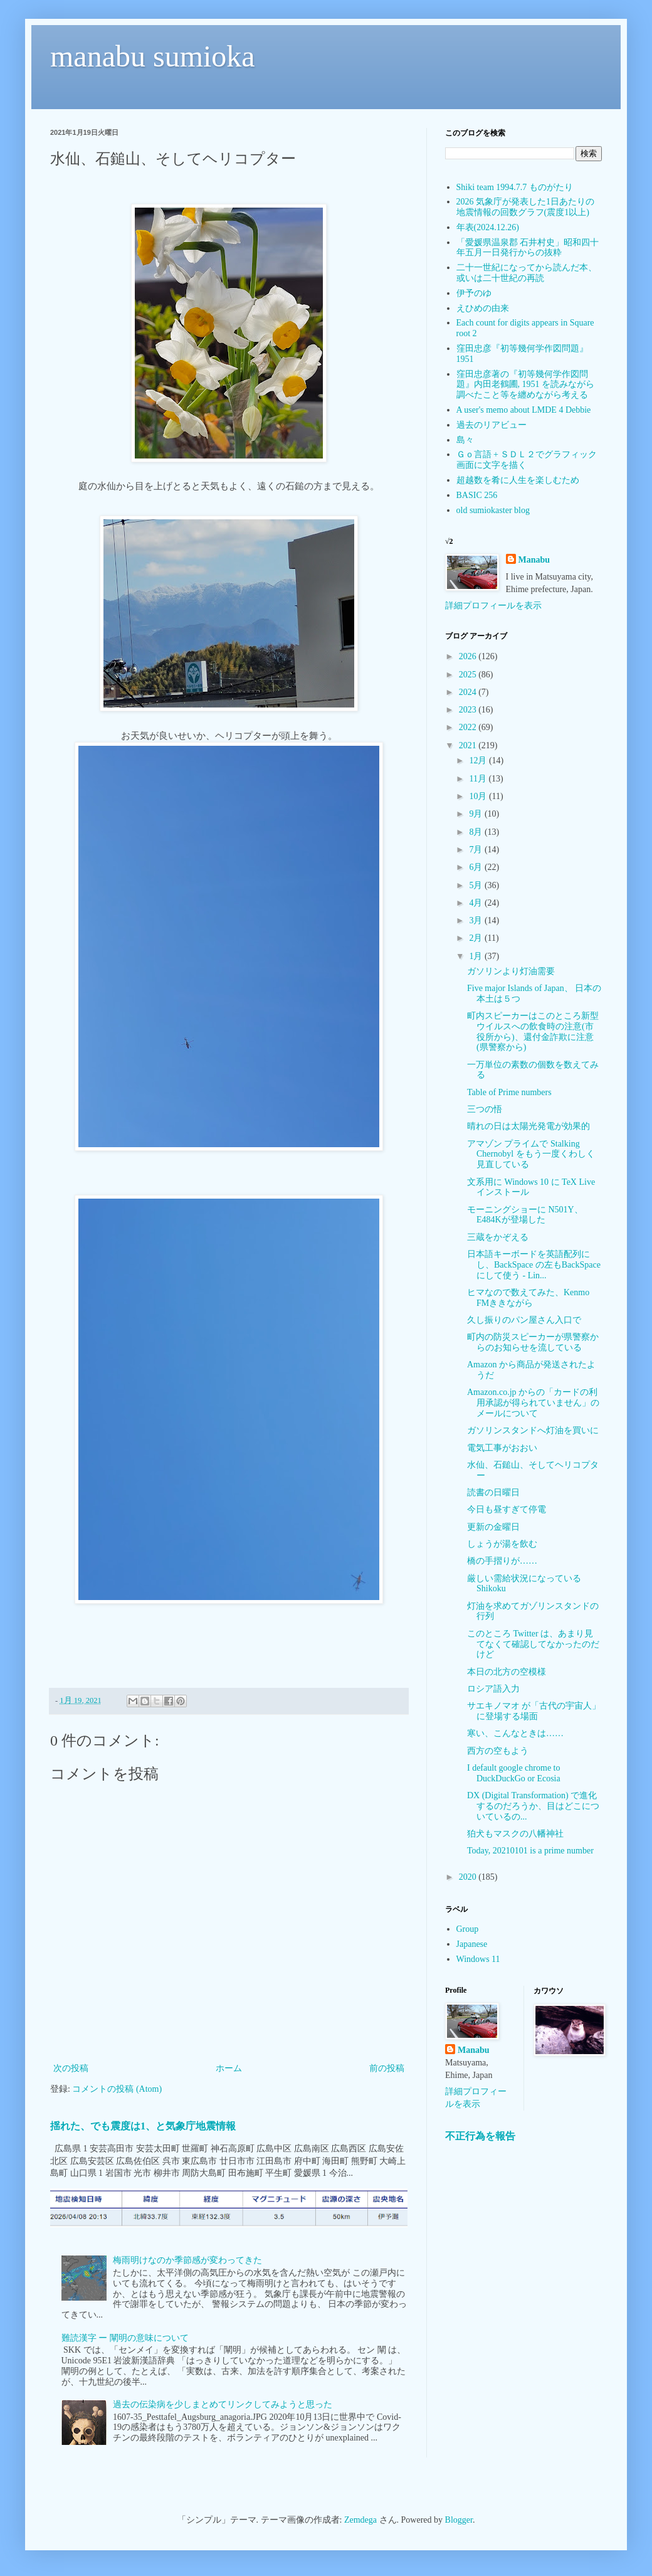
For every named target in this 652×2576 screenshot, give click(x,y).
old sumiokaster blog (493, 510)
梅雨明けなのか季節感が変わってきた (187, 2260)
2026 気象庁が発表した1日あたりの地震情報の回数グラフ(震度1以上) (525, 207)
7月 (477, 849)
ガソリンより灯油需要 (511, 971)
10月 (479, 796)
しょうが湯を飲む (502, 1544)
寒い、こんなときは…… (515, 1733)
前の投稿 (386, 2068)
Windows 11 (478, 1959)
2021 (469, 745)
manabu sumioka (152, 56)
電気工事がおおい (502, 1448)
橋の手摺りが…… (502, 1561)
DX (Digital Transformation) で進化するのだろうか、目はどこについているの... (533, 1806)
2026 (469, 656)
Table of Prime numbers (509, 1092)
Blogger (459, 2520)
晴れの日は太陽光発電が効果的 (528, 1126)
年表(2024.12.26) (487, 227)
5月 (477, 885)
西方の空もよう (497, 1751)
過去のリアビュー (491, 425)
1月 (477, 956)
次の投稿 (70, 2068)
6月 (477, 867)
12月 (479, 760)
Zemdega (360, 2520)
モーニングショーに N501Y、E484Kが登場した (525, 1215)
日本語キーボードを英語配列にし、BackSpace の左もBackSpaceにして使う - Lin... (534, 1264)
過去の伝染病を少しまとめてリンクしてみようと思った (222, 2404)
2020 (469, 1877)
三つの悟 (484, 1109)
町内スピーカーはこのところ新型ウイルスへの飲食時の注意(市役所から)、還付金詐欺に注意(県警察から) (533, 1031)
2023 (469, 709)
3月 (477, 920)
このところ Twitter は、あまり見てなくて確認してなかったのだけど (533, 1644)
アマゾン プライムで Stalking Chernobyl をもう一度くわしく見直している (531, 1154)
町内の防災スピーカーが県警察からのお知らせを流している (533, 1342)
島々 (465, 440)
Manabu (534, 559)
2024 (469, 692)
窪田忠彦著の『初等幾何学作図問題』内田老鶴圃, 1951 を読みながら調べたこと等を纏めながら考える (525, 384)
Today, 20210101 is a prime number (530, 1850)
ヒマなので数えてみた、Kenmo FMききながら (528, 1298)
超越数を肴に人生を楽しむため (517, 480)
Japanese (472, 1944)
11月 (478, 778)
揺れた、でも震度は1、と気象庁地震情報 (143, 2126)
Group (467, 1929)
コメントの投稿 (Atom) (117, 2089)
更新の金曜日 (493, 1527)
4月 (477, 903)
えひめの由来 (482, 308)
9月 (477, 814)
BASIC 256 (477, 495)
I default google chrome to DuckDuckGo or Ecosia (513, 1773)
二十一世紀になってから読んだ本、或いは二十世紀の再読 (526, 273)
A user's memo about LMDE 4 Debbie (523, 410)
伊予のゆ (474, 293)
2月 (477, 938)
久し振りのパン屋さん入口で (524, 1320)
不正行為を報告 (480, 2136)
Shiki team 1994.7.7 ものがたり (514, 187)
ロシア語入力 (493, 1688)
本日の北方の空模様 (506, 1672)
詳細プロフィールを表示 (493, 605)
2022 (469, 727)
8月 (477, 832)
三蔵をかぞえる (497, 1237)
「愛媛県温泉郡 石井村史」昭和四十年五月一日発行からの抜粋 (527, 248)
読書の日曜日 (493, 1492)
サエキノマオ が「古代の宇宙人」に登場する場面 (534, 1711)
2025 (469, 674)
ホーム (229, 2068)
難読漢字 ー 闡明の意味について (125, 2338)
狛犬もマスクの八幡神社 (515, 1833)
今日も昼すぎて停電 (506, 1509)
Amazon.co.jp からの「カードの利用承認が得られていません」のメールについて (533, 1402)
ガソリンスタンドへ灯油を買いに (533, 1430)
